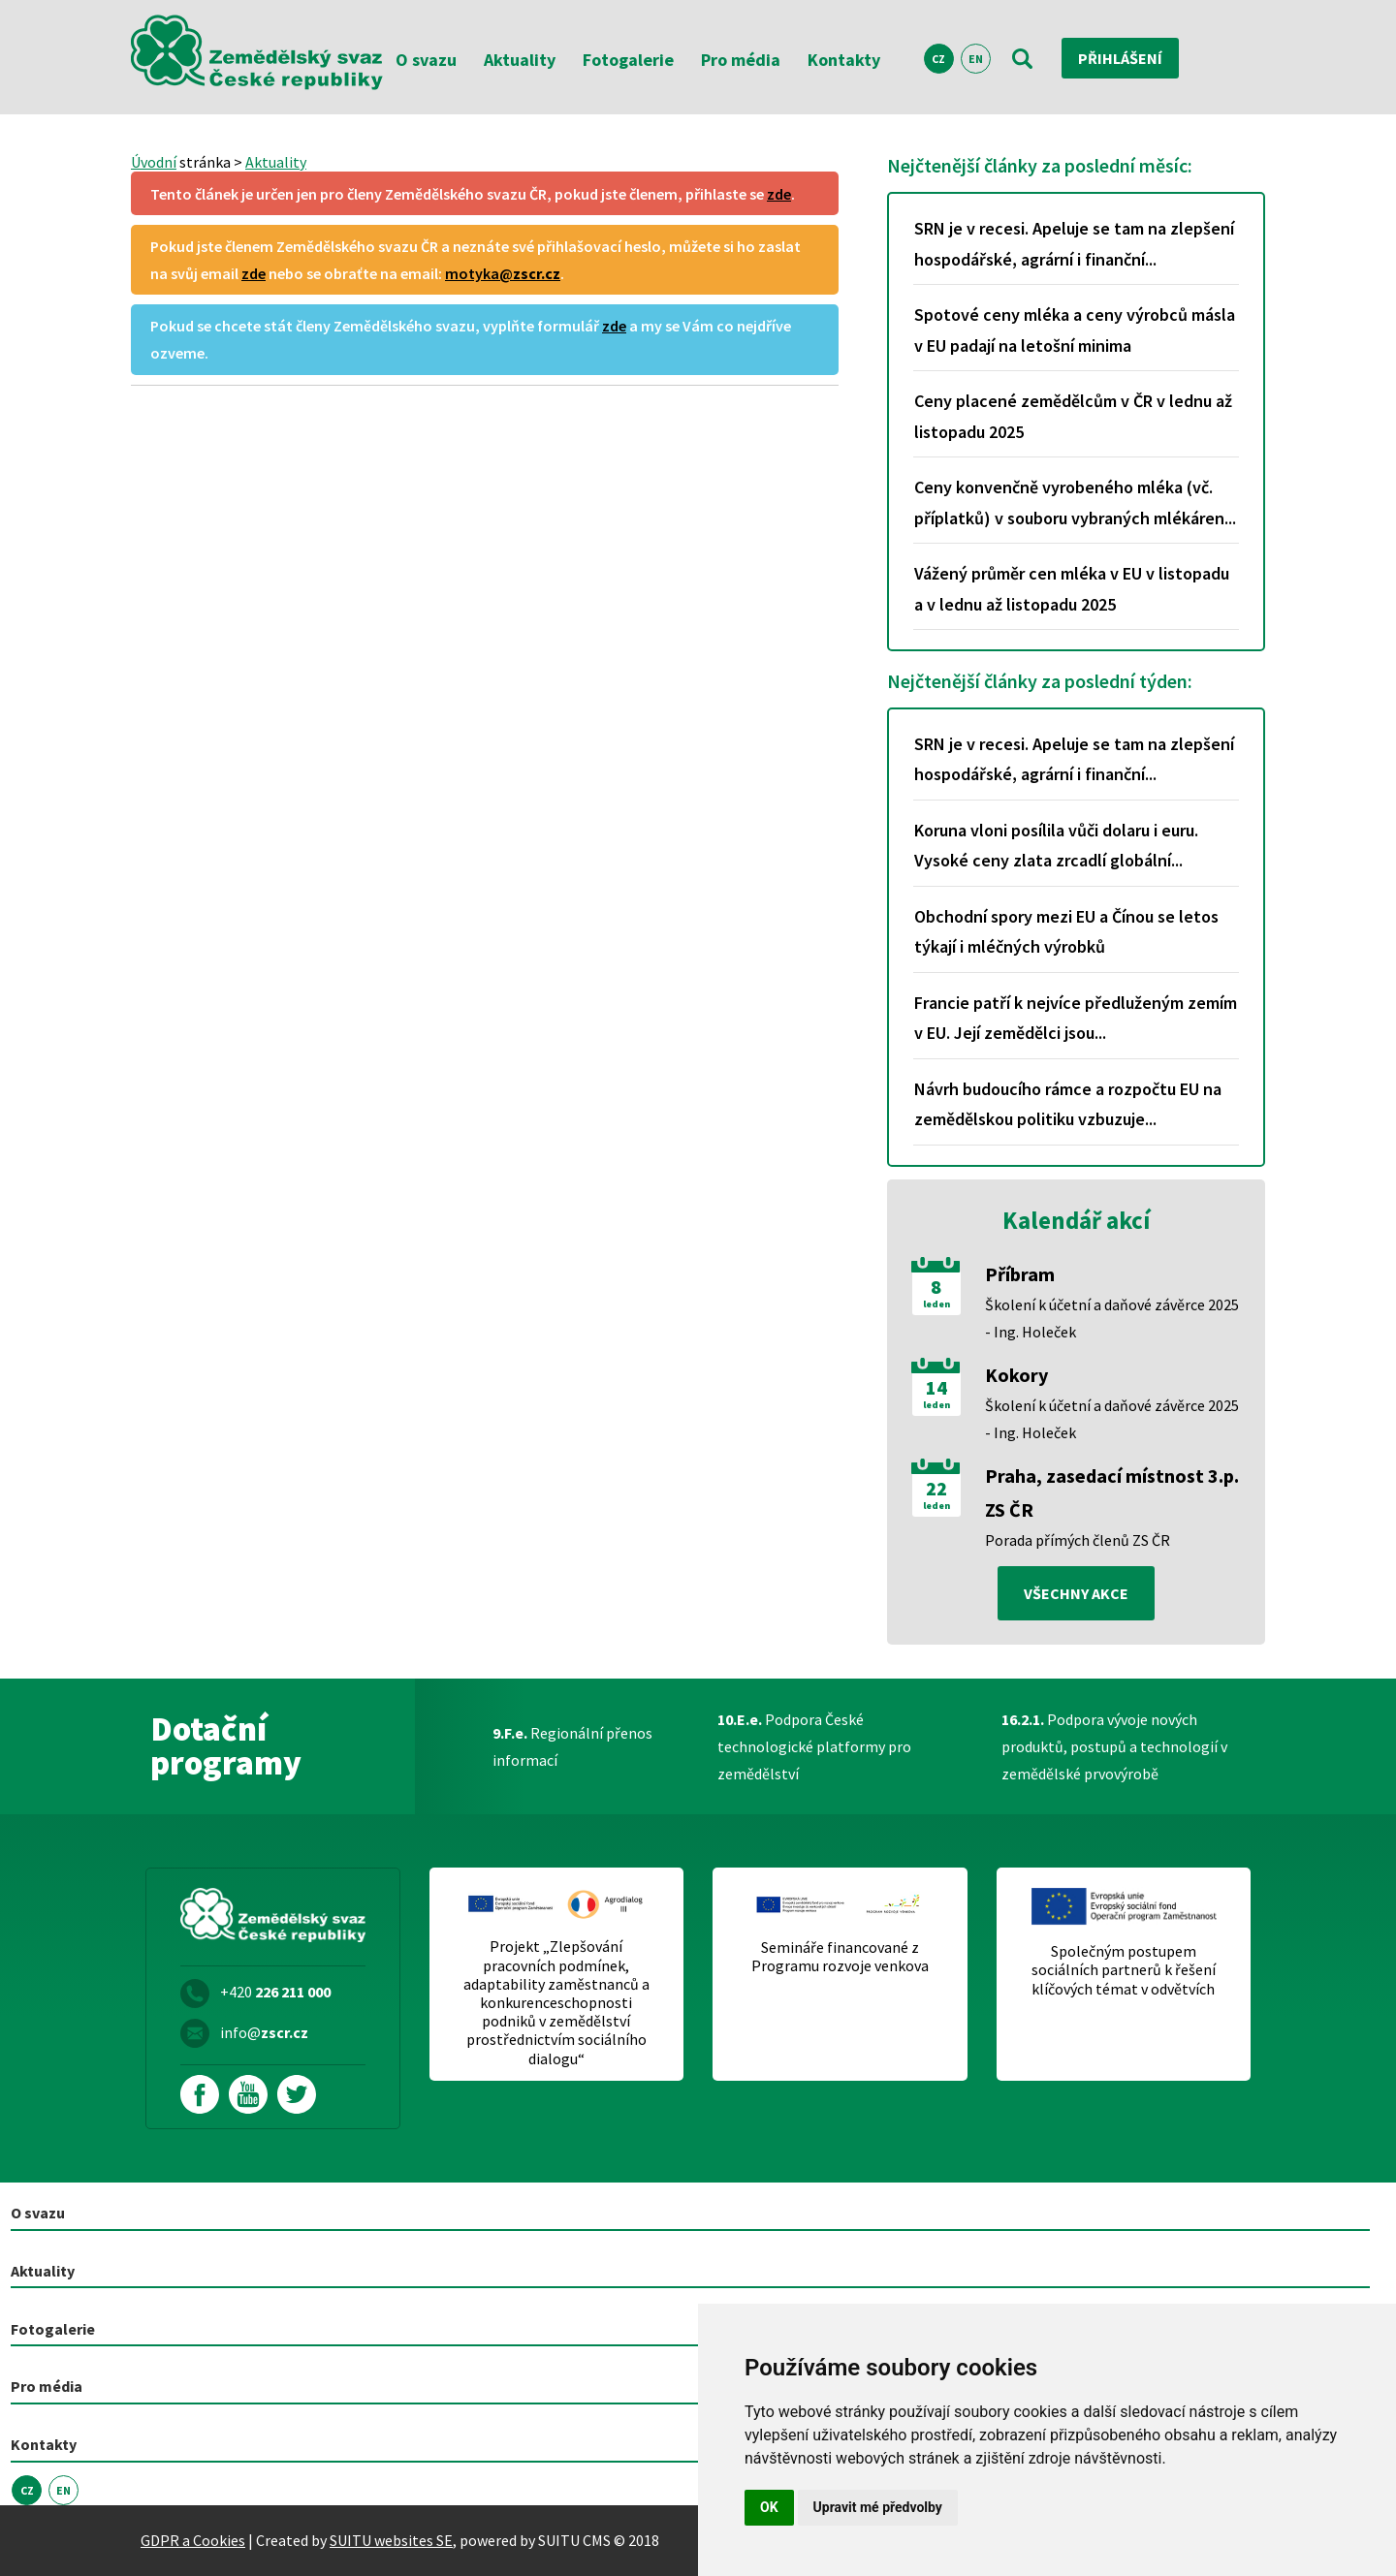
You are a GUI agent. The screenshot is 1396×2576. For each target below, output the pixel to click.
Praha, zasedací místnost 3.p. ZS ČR (1112, 1492)
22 (936, 1488)
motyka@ (502, 273)
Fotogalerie (628, 59)
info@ (264, 2032)
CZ (938, 58)
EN (975, 58)
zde (779, 194)
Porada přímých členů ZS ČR (1077, 1540)
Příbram (1020, 1274)
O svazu (426, 59)
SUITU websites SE (391, 2540)
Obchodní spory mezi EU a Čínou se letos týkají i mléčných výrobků (1066, 931)
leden (936, 1304)
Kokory (1016, 1375)
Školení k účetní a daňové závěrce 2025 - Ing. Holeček (1112, 1318)
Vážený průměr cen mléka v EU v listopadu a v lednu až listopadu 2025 (1071, 588)
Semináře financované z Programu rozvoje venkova (840, 1956)
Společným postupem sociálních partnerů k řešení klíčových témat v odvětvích (1123, 1969)
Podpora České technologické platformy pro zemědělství (814, 1746)
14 (936, 1387)
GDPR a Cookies (193, 2540)
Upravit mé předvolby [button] (877, 2507)
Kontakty (844, 59)
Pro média (740, 59)
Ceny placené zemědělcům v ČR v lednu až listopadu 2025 (1073, 416)
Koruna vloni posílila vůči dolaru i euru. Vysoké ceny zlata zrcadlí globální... (1056, 845)
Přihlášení (1120, 58)
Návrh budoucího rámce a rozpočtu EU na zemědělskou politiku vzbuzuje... (1068, 1104)
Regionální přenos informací (572, 1746)
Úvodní (153, 162)
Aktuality (519, 59)
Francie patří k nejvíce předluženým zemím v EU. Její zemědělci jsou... (1075, 1018)
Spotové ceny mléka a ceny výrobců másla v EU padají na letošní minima (1074, 330)
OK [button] (769, 2507)
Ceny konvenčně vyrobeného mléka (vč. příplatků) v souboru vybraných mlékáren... (1075, 502)
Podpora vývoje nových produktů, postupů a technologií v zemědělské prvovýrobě (1114, 1746)
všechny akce (1076, 1593)
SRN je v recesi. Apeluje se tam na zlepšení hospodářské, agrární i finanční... (1074, 243)
